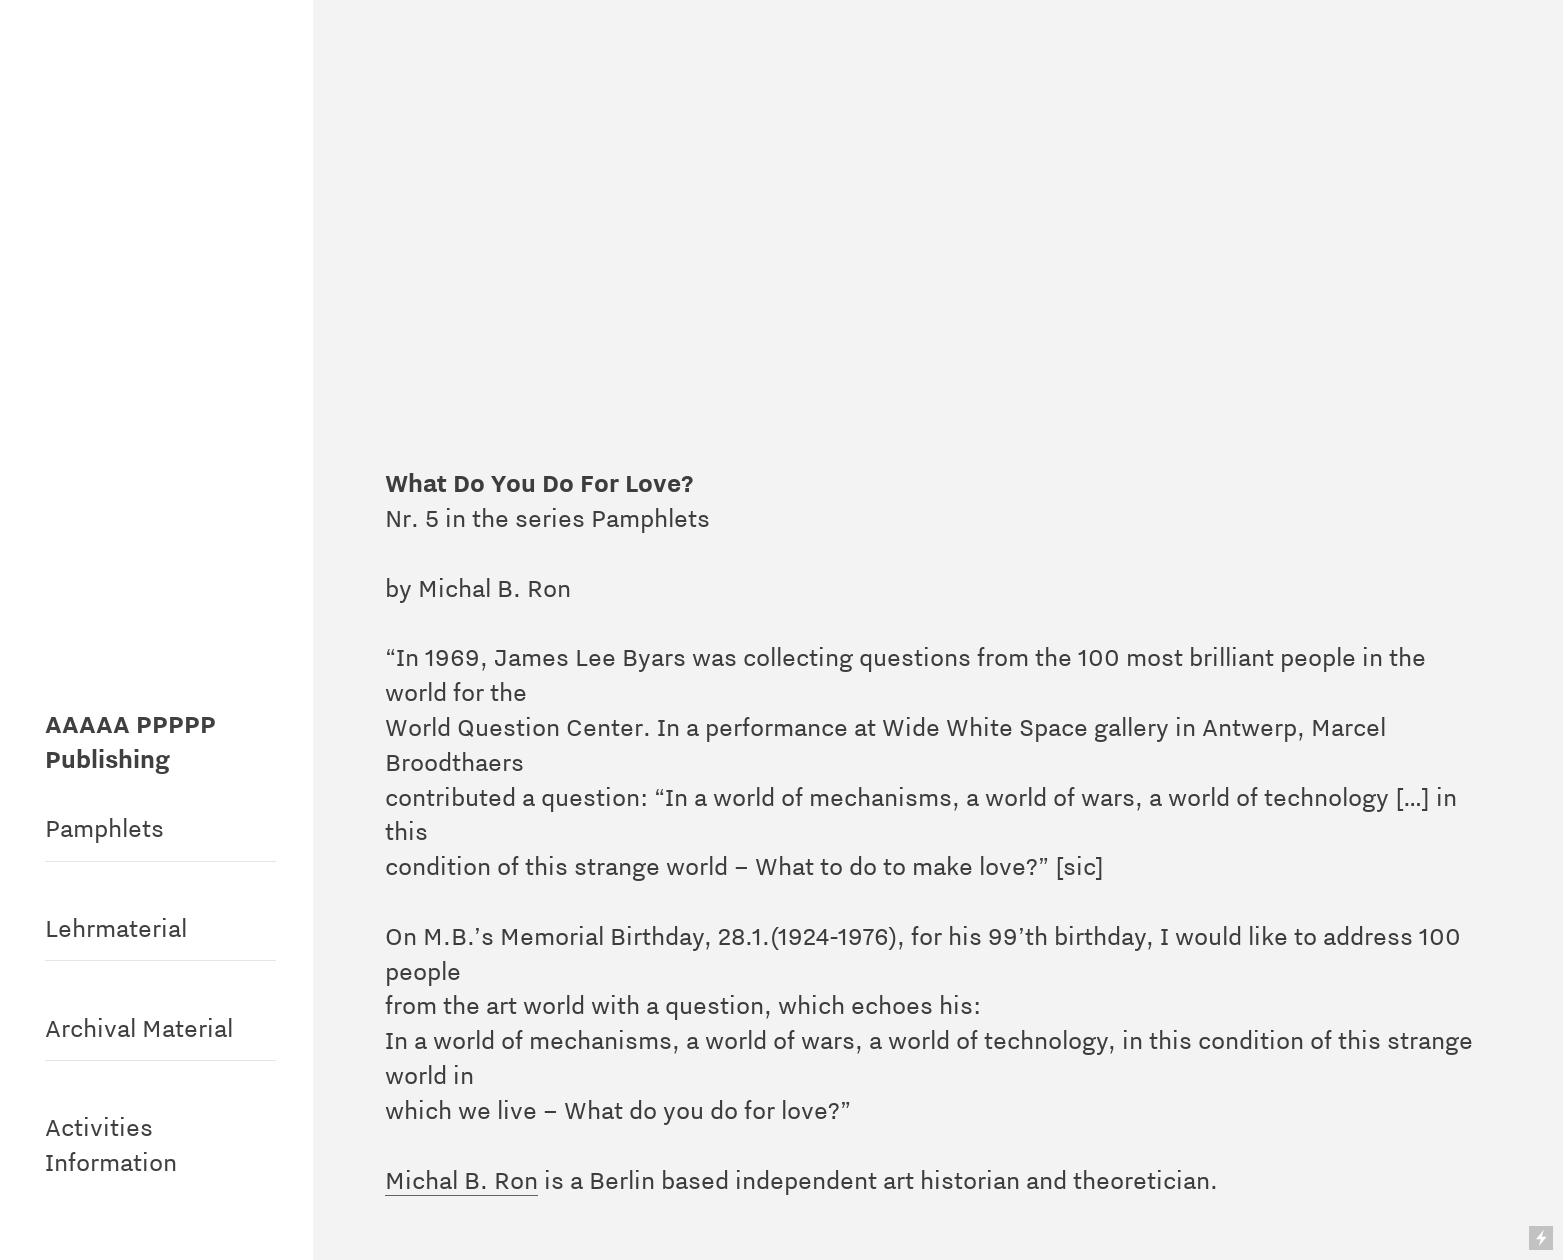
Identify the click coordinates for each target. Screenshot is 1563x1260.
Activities (99, 1127)
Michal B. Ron (461, 1180)
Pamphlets (104, 828)
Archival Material (139, 1028)
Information (111, 1162)
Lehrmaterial (116, 928)
